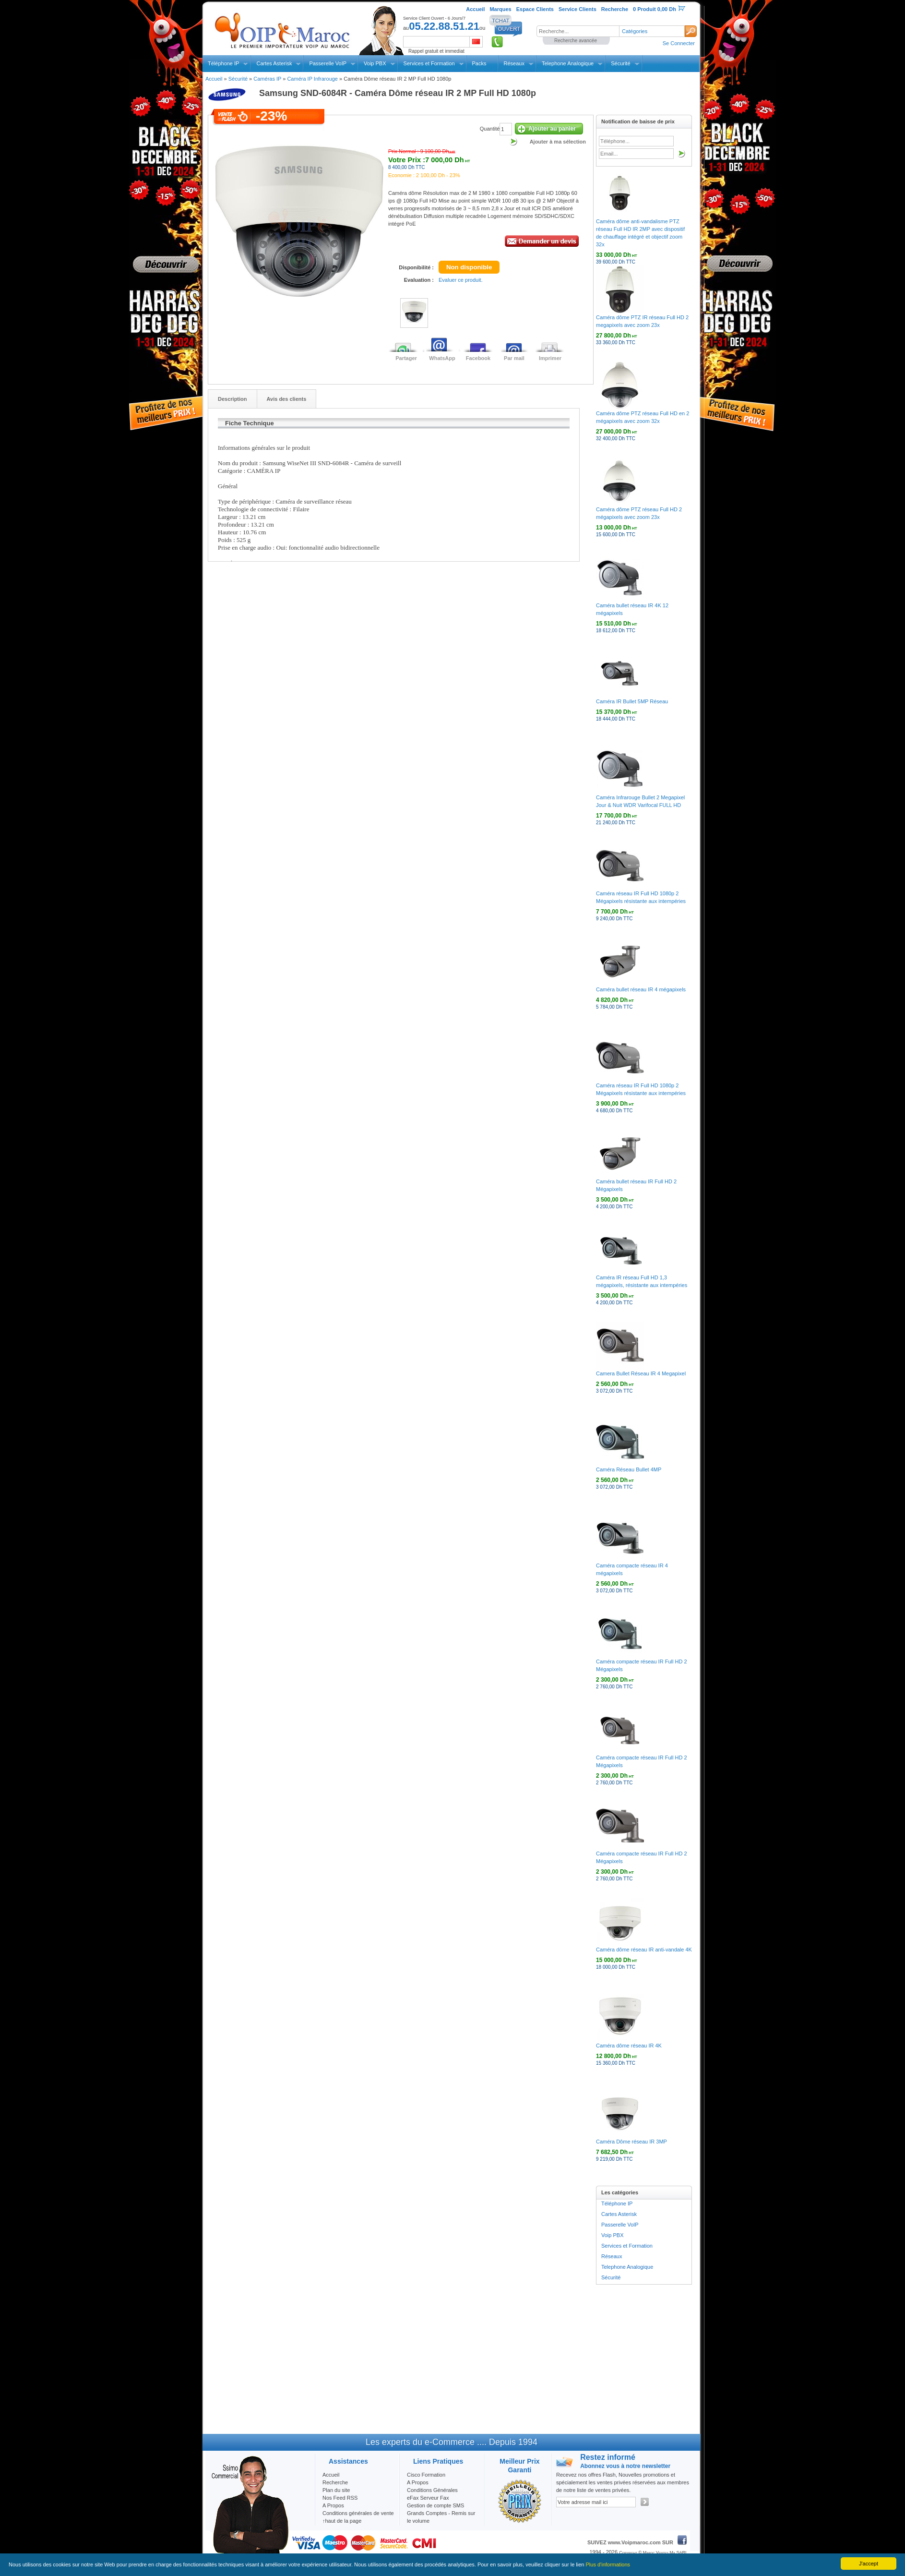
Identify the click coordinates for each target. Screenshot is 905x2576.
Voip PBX (375, 63)
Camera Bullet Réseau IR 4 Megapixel (641, 1373)
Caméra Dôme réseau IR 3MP (631, 2141)
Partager (406, 358)
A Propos (418, 2482)
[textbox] (577, 31)
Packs (479, 63)
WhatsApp (442, 358)
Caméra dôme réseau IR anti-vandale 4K (644, 1949)
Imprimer (550, 358)
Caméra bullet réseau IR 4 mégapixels (641, 989)
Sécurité (620, 63)
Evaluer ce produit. (461, 280)
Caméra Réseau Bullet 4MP (628, 1469)
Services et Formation (429, 63)
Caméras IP (267, 79)
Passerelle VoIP (327, 63)
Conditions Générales (432, 2490)
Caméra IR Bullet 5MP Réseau (632, 701)
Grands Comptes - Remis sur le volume (441, 2517)
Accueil (213, 79)
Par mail (514, 358)
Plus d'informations (608, 2564)
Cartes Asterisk (274, 63)
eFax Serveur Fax (428, 2498)
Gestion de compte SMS (435, 2505)
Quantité (490, 129)
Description (232, 399)
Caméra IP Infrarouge (312, 79)
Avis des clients (287, 399)
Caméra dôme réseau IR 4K (629, 2045)
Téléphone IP (223, 63)
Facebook (478, 358)
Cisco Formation (426, 2475)
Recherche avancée (575, 40)
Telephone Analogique (568, 63)
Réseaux (514, 63)
